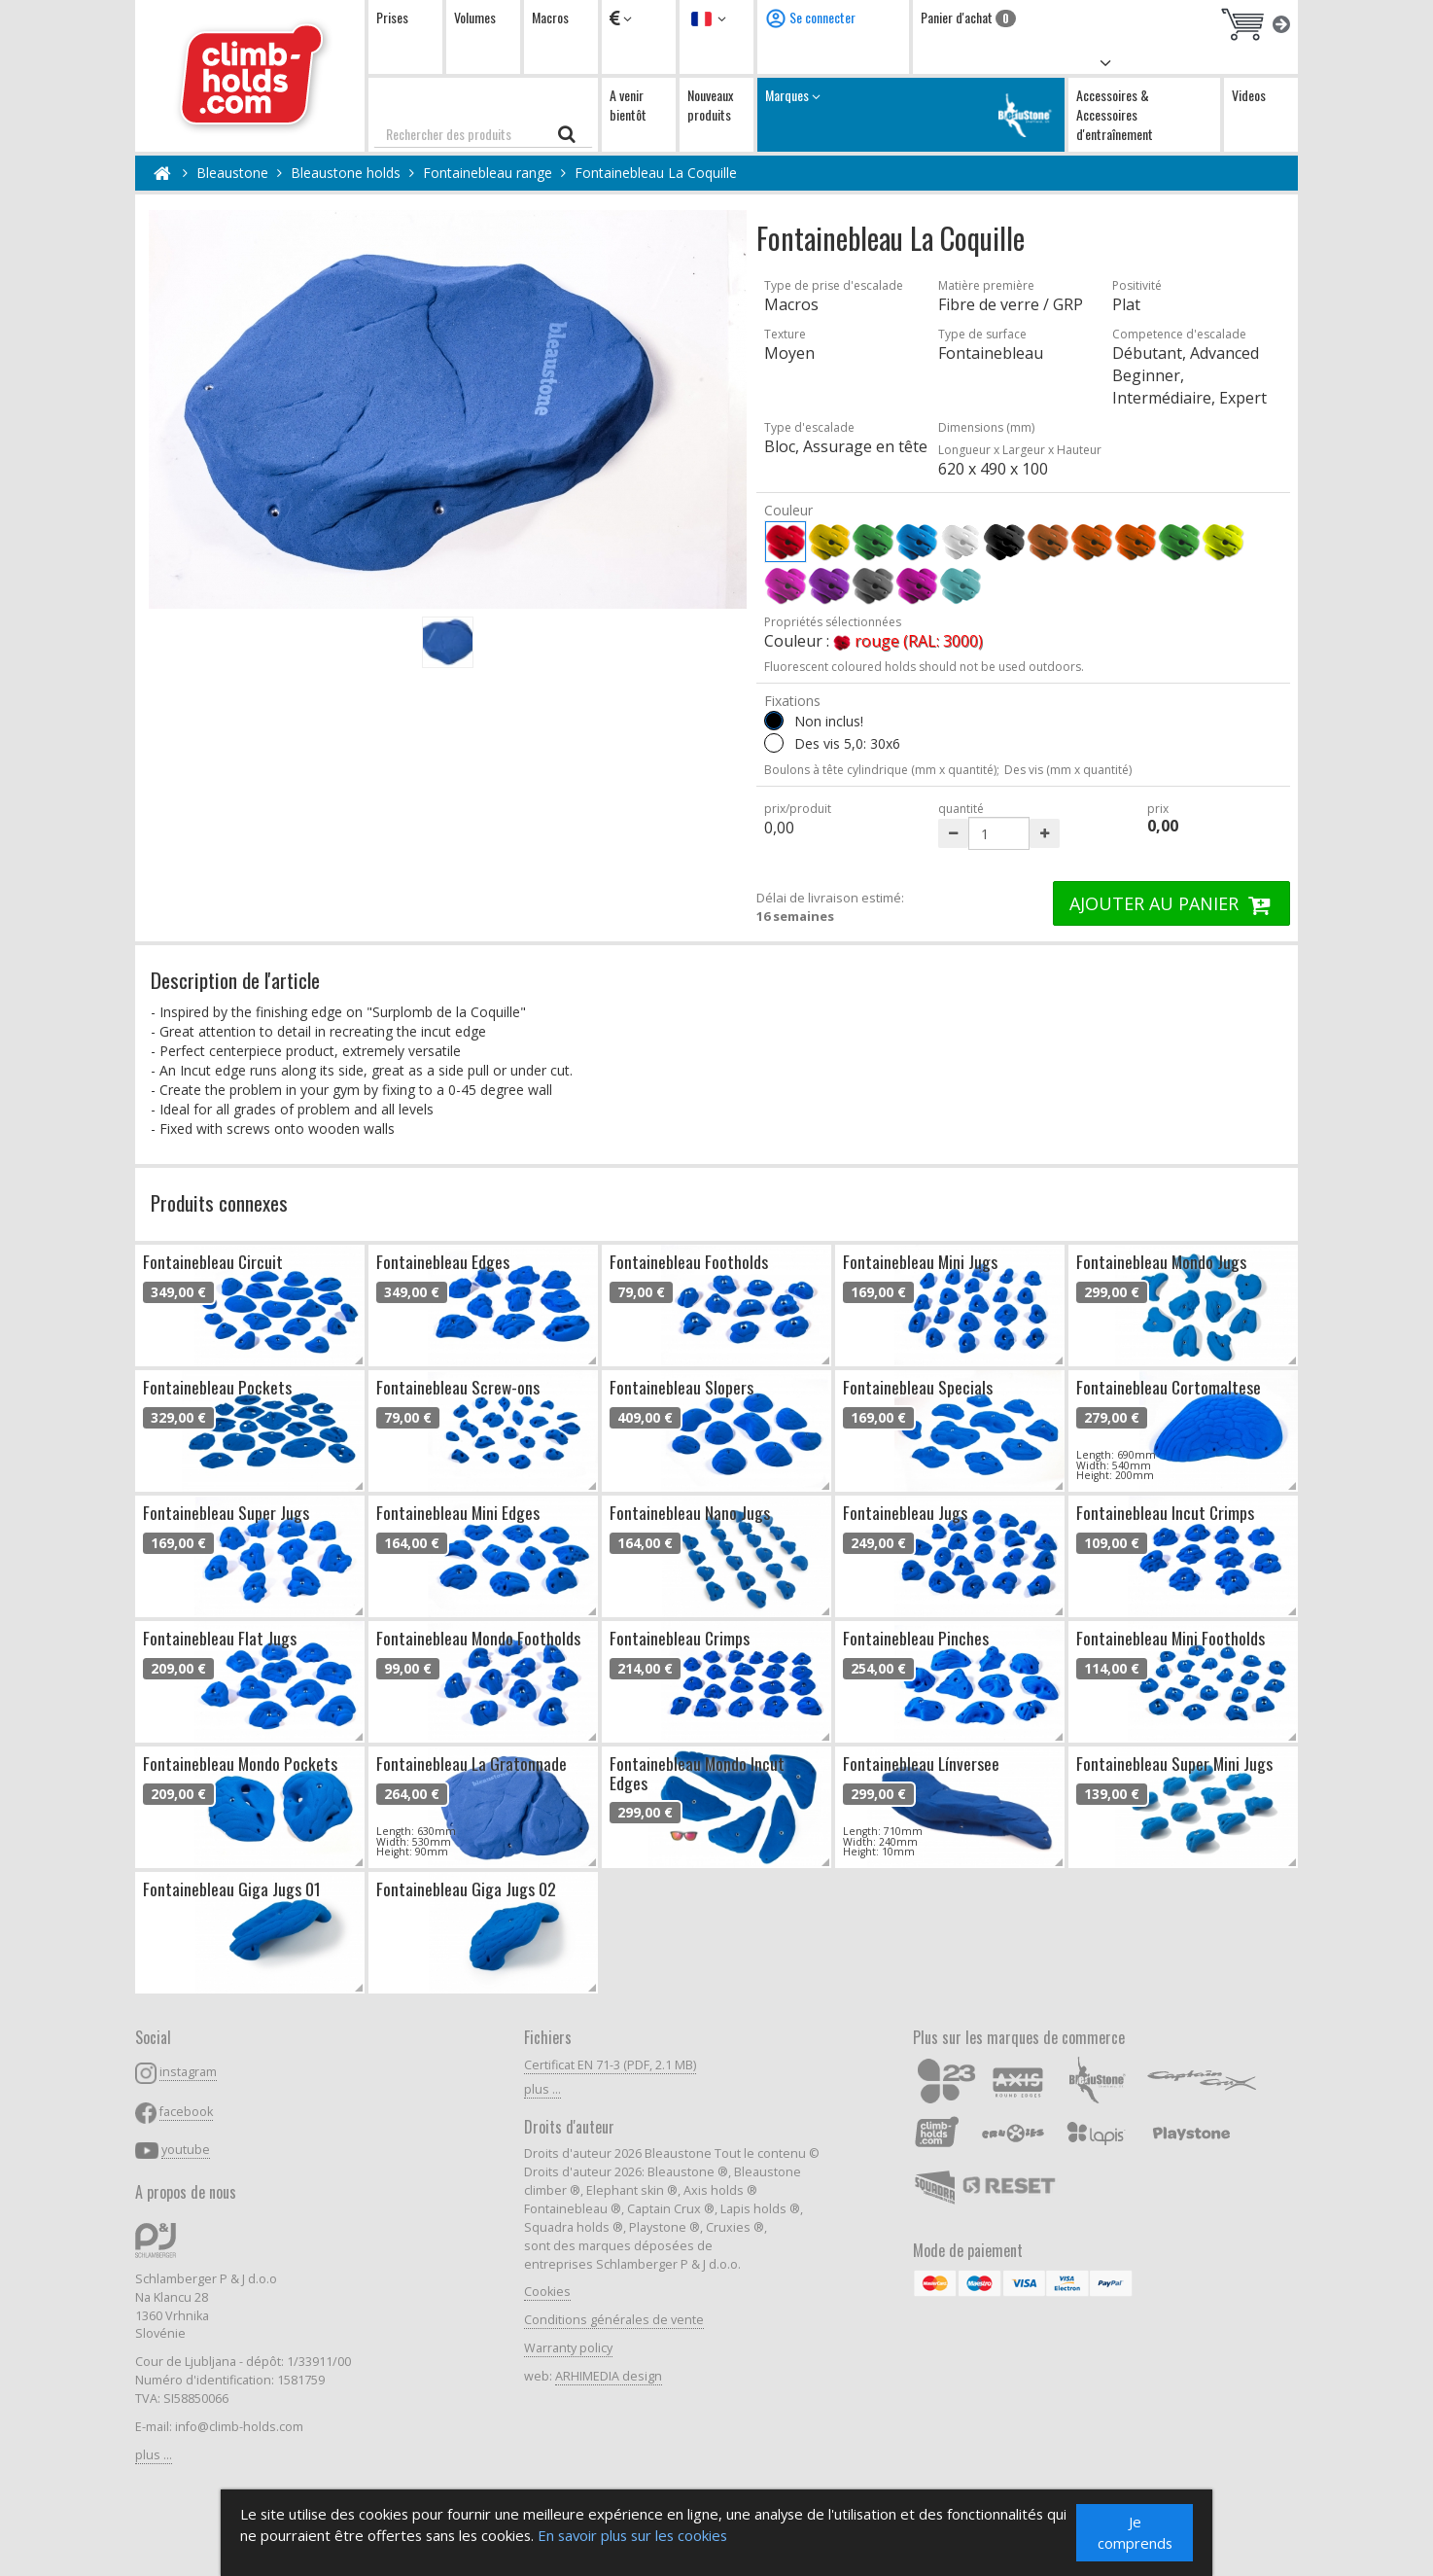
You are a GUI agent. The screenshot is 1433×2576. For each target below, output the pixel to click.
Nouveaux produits (710, 104)
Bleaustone (232, 172)
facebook (186, 2111)
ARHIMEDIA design (608, 2376)
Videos (1249, 95)
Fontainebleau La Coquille (656, 172)
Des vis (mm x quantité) (1068, 769)
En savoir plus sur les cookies (799, 2534)
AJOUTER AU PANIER (1171, 903)
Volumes (475, 17)
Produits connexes (219, 1202)
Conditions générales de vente (614, 2319)
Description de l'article (235, 980)
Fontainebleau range (487, 172)
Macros (550, 17)
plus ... (153, 2455)
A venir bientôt (628, 104)
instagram (188, 2072)
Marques (911, 114)
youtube (185, 2149)
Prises (392, 17)
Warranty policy (568, 2348)
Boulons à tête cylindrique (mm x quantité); (881, 769)
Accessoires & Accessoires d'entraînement (1114, 114)
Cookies (547, 2291)
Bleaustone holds (346, 172)
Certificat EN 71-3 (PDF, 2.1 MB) (610, 2065)
